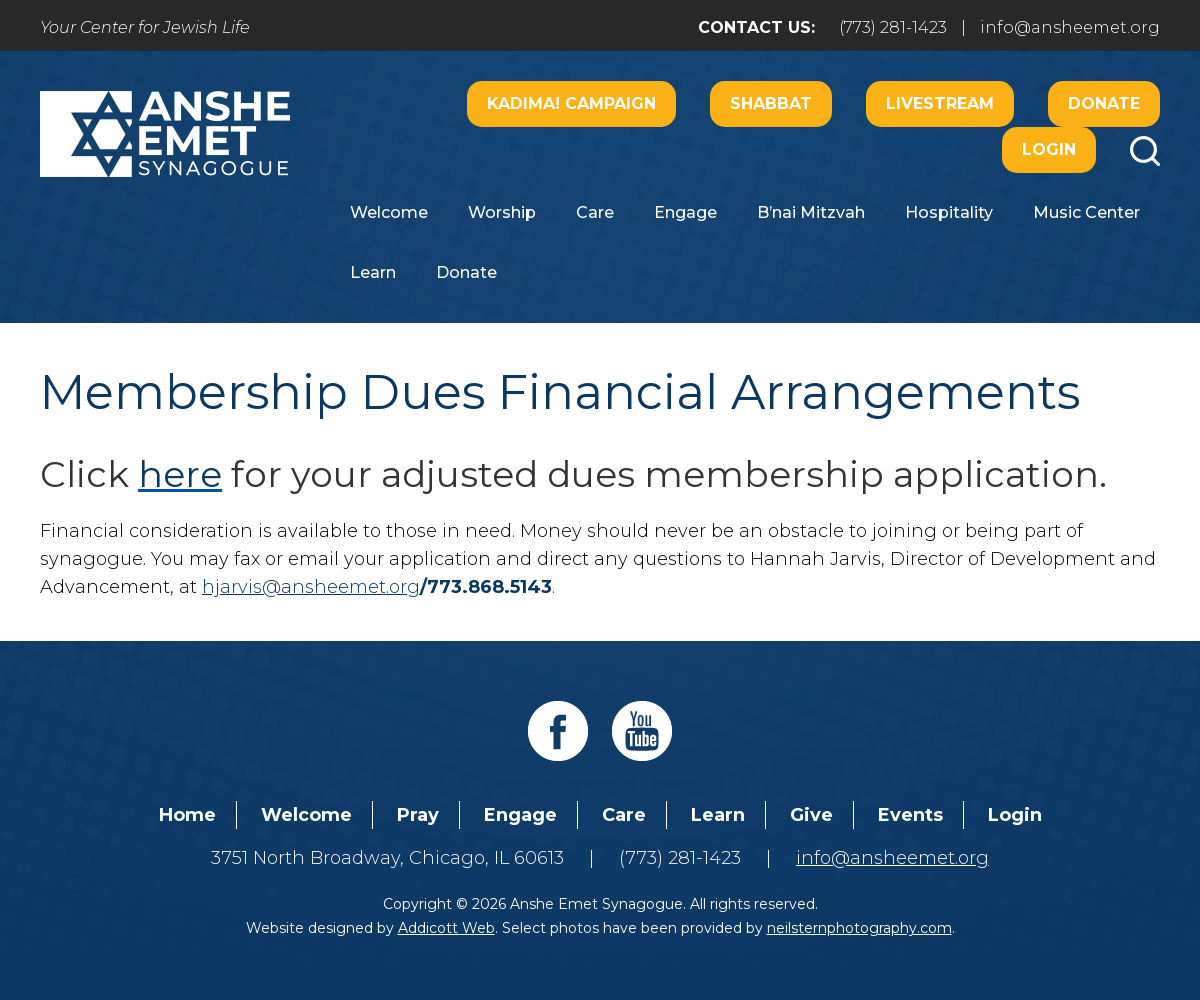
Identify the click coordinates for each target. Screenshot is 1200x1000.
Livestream (940, 103)
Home (187, 815)
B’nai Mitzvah (811, 212)
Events (910, 815)
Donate (1104, 103)
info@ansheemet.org (1070, 27)
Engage (685, 212)
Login (1049, 149)
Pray (418, 815)
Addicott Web (446, 928)
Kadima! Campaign (571, 103)
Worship (502, 212)
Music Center (1086, 212)
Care (595, 212)
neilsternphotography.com (859, 928)
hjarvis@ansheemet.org (311, 587)
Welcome (389, 212)
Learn (373, 272)
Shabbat (771, 103)
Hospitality (949, 212)
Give (811, 815)
